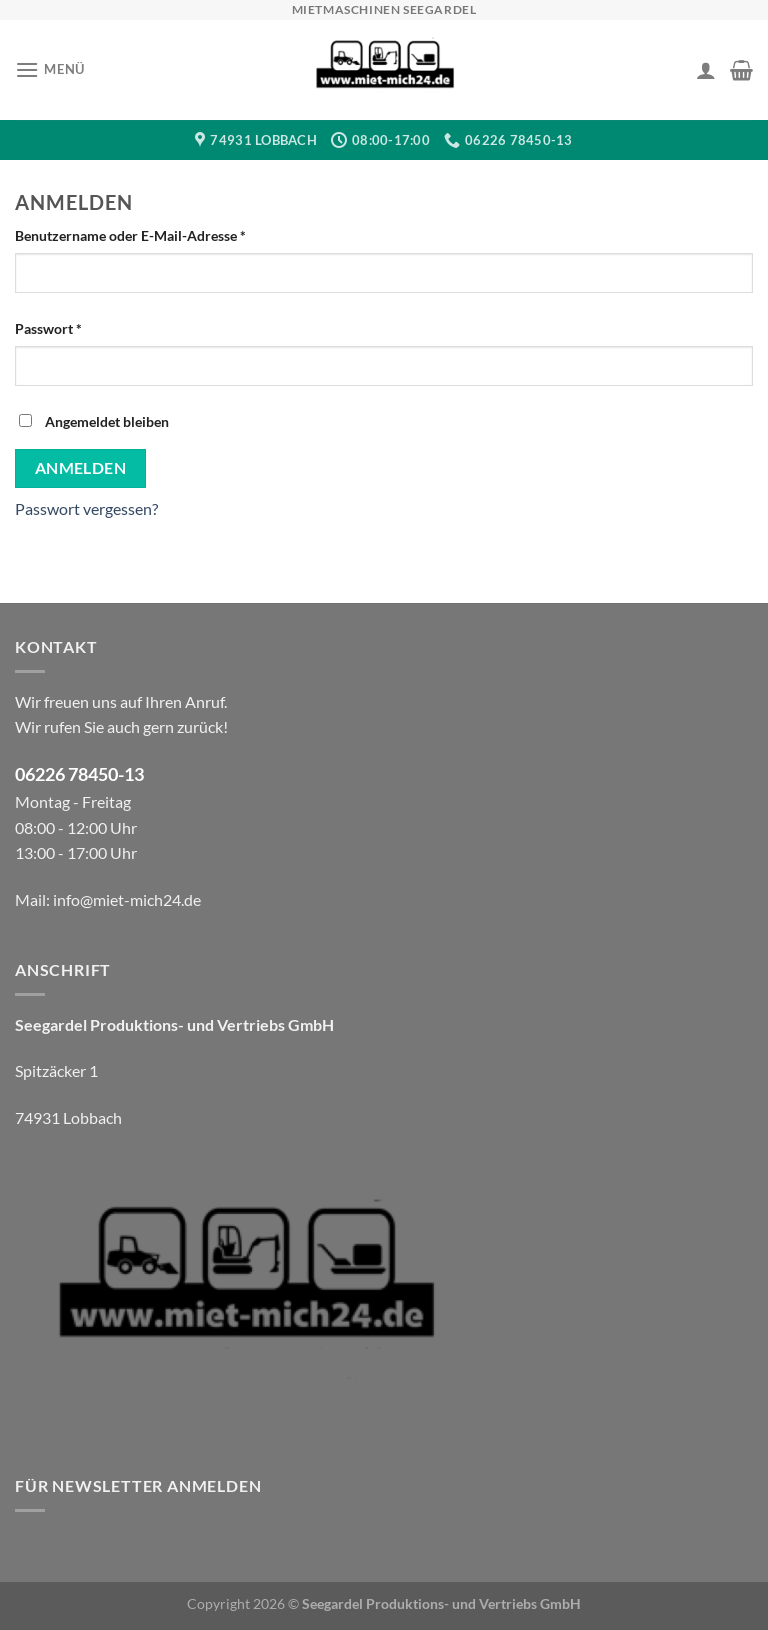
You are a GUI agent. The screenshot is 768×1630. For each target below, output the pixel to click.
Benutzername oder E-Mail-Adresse (168, 234)
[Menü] (50, 69)
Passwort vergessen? (86, 508)
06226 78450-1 (74, 774)
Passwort (86, 327)
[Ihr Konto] (706, 70)
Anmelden (81, 468)
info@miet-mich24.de (127, 899)
